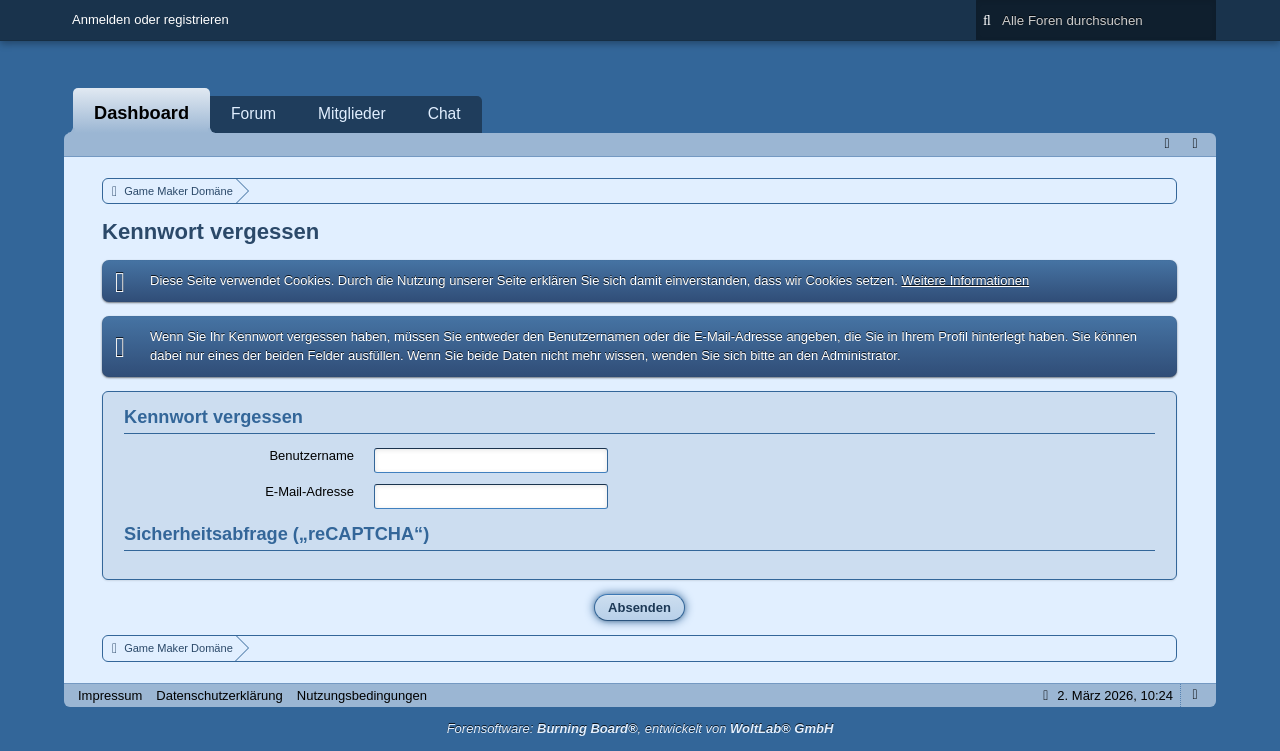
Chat (444, 113)
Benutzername (311, 455)
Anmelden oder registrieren (150, 19)
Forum (253, 113)
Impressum (110, 695)
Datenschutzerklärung (219, 695)
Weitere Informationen (965, 280)
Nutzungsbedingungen (362, 695)
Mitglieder (352, 113)
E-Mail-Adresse (309, 491)
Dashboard (141, 113)
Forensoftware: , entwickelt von (640, 728)
